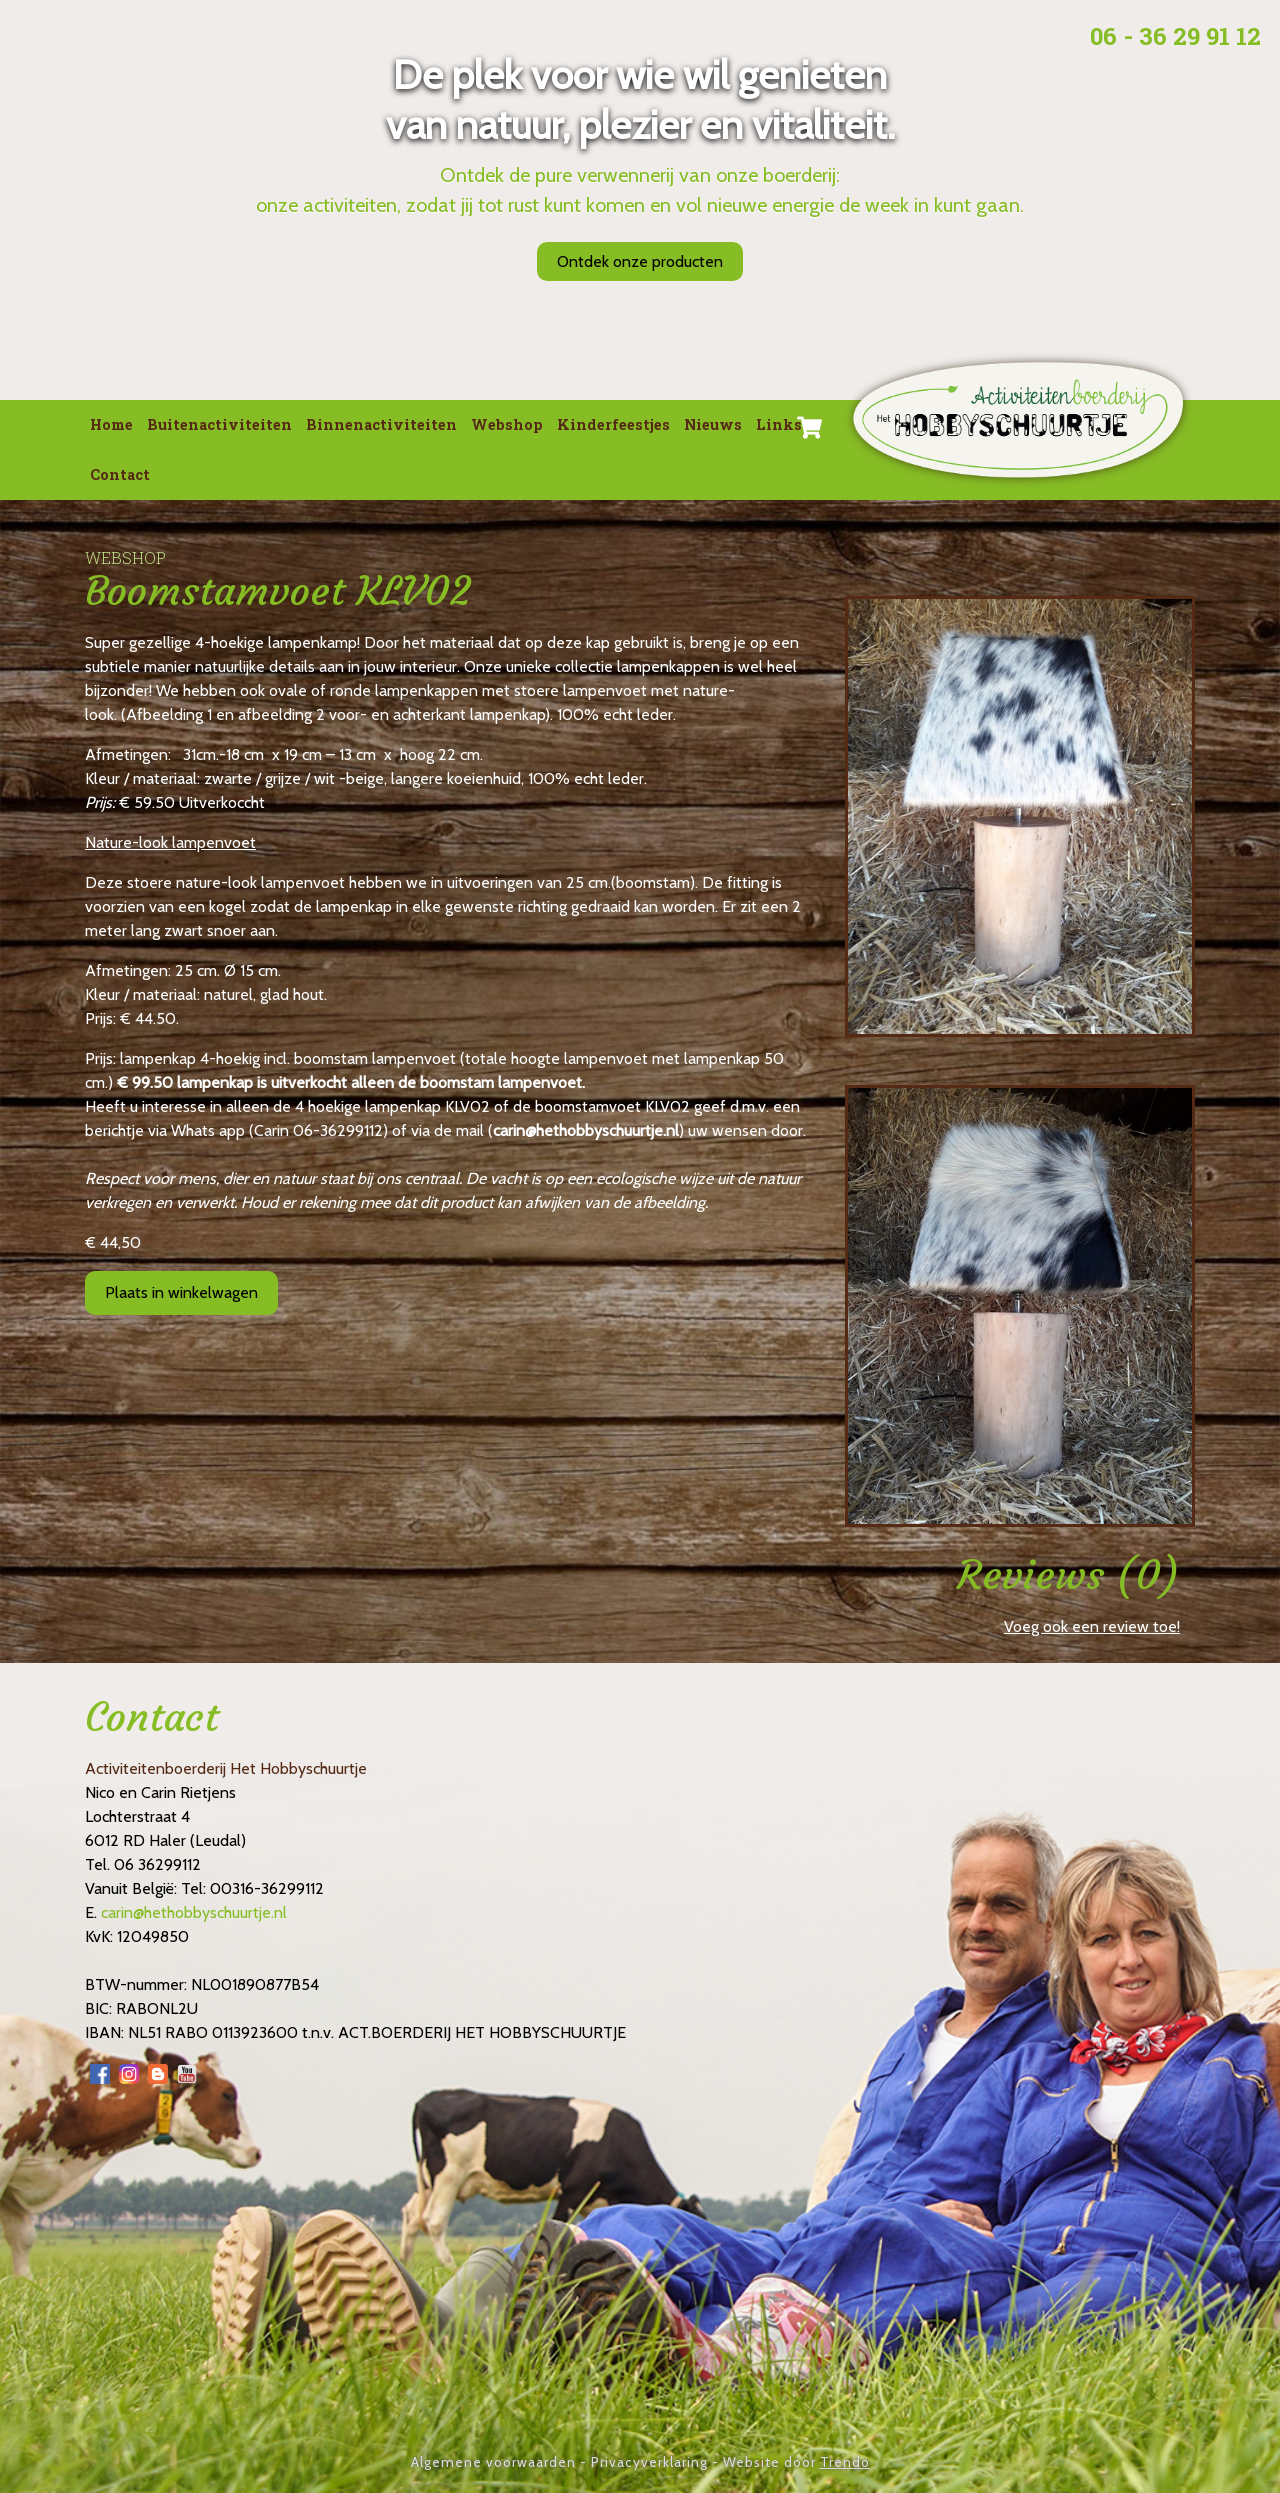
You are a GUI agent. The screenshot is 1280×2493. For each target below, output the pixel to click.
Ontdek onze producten (640, 261)
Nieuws (713, 424)
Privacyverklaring (649, 2462)
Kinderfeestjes (613, 424)
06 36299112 (157, 1864)
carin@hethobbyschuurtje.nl (586, 1130)
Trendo (845, 2462)
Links (779, 424)
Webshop (507, 424)
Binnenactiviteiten (381, 424)
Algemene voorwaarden (493, 2462)
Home (111, 424)
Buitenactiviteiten (219, 424)
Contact (120, 474)
